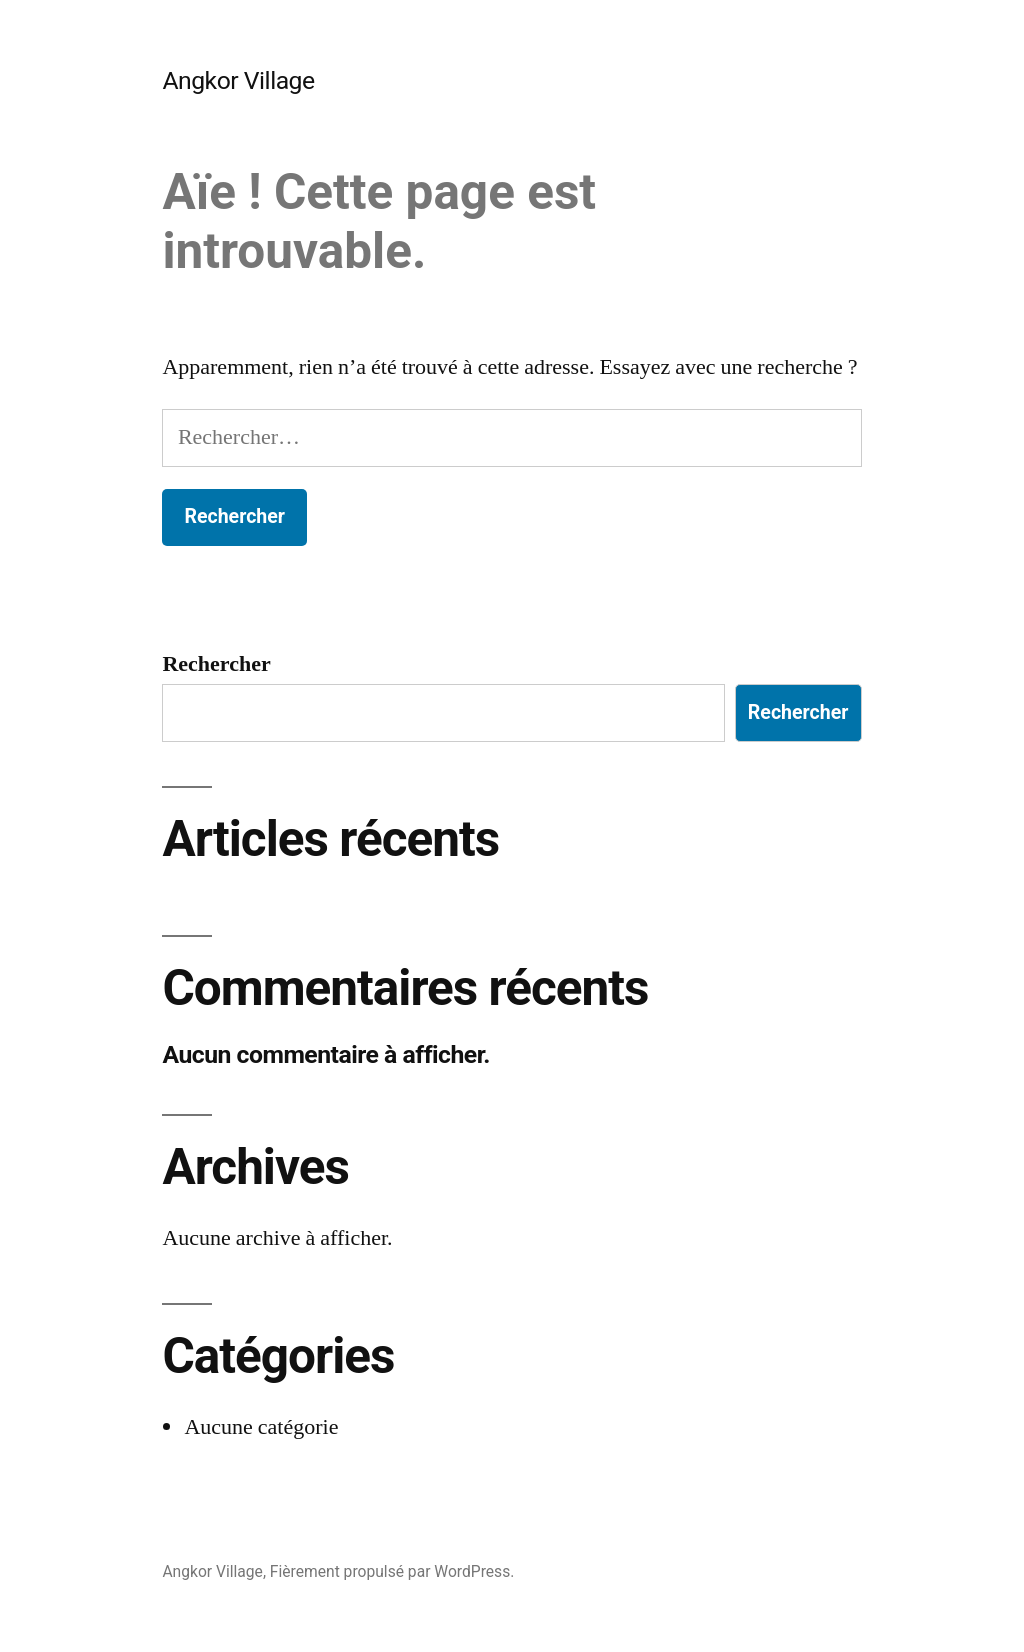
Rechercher (216, 664)
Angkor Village (238, 80)
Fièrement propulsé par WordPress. (392, 1571)
